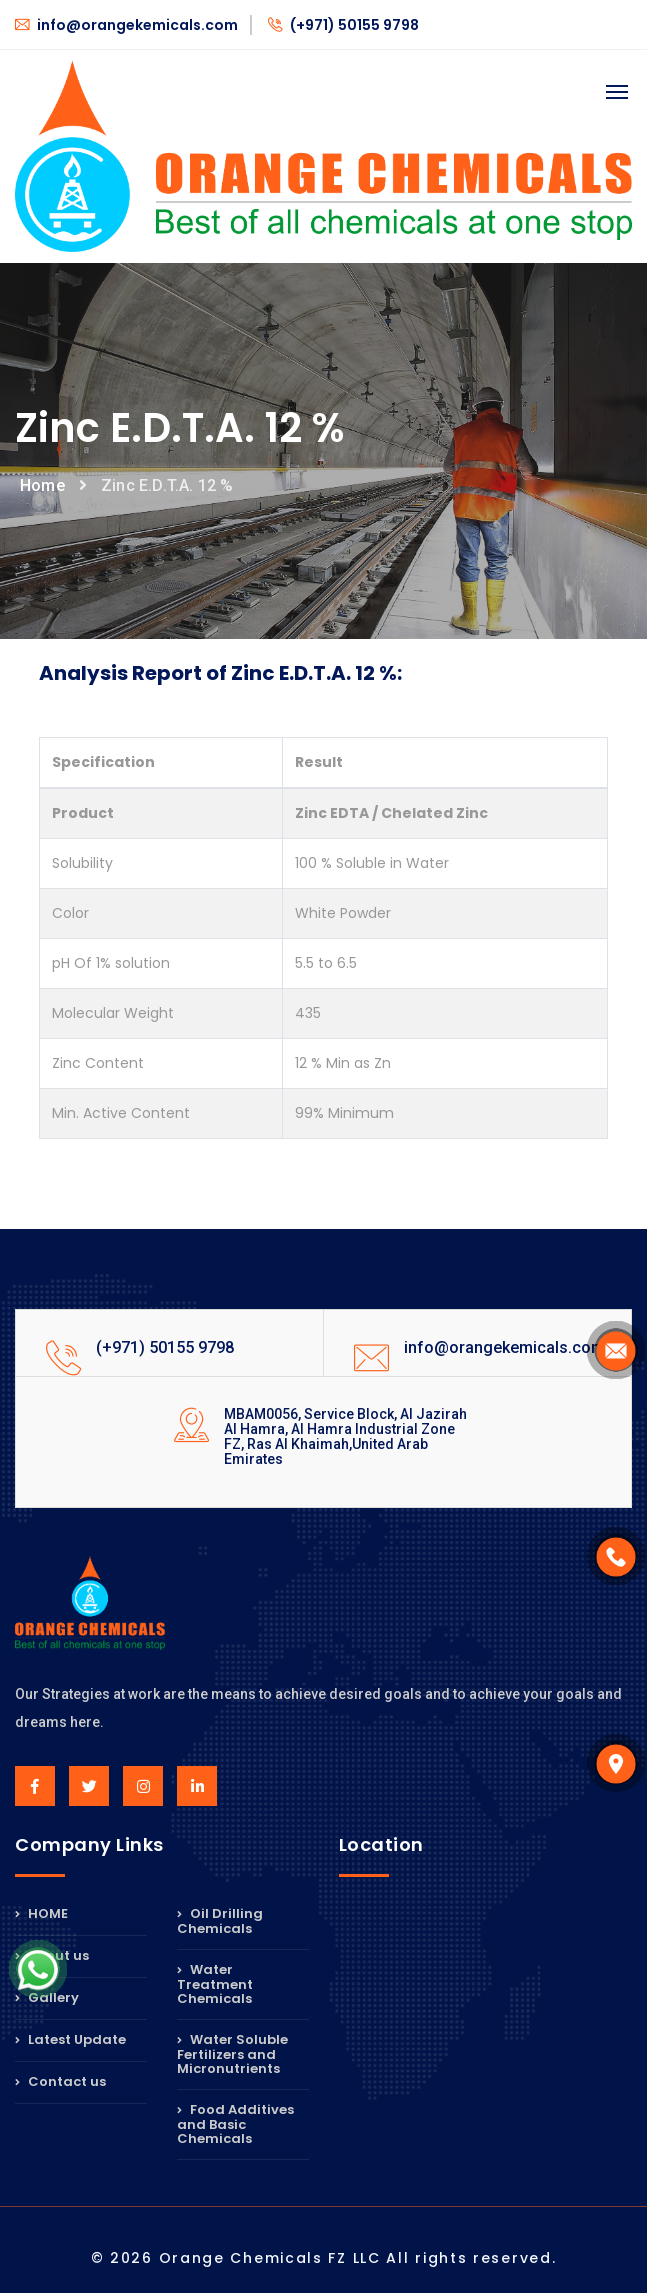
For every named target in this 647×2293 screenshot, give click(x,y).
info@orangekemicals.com (126, 25)
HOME (41, 1915)
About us (52, 1955)
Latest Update (70, 2039)
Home (42, 485)
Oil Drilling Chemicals (220, 1922)
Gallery (47, 1997)
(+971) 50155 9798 (343, 25)
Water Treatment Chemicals (215, 1984)
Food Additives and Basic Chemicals (235, 2124)
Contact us (60, 2081)
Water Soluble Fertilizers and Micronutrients (232, 2054)
